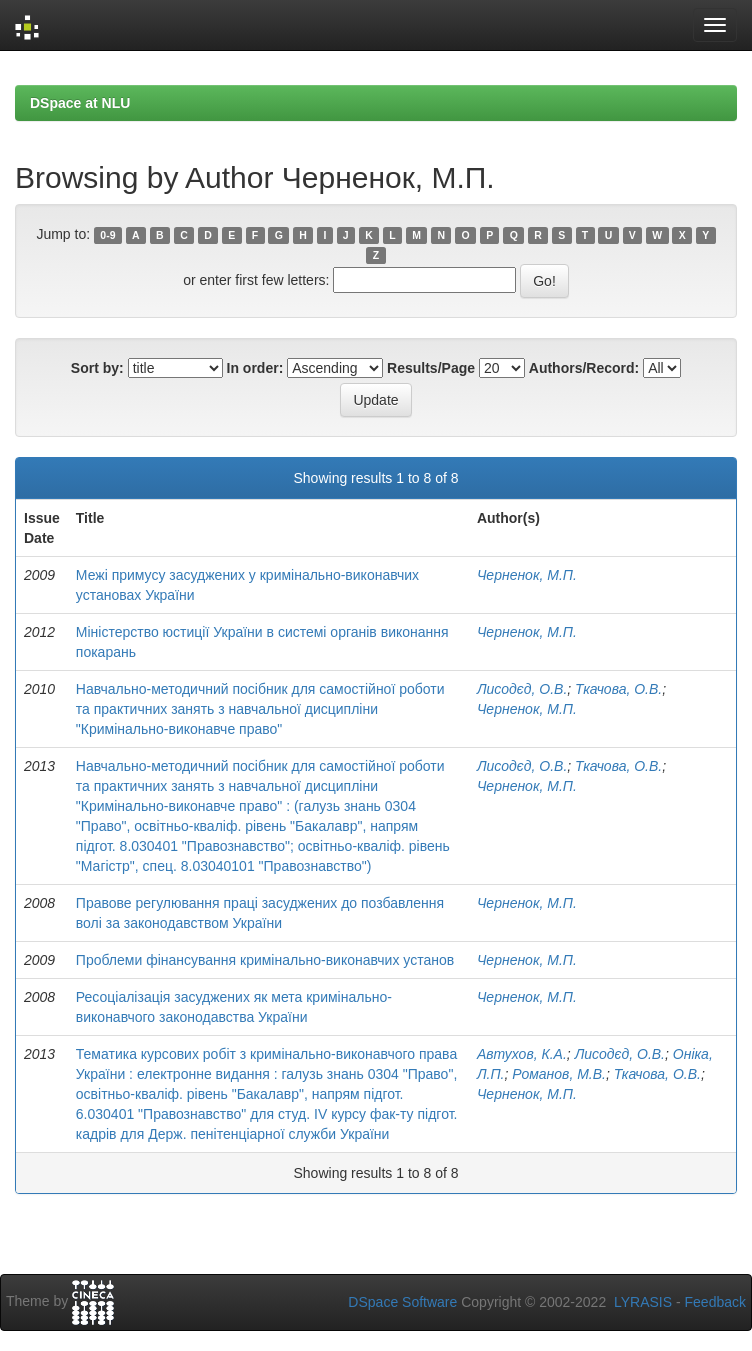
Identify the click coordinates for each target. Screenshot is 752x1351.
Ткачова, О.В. (618, 689)
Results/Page (431, 368)
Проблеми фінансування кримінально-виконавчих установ (265, 960)
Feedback (715, 1302)
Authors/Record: (584, 368)
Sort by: (97, 368)
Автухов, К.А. (522, 1054)
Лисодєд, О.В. (522, 689)
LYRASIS (643, 1302)
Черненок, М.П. (527, 575)
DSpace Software (402, 1302)
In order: (255, 368)
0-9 (107, 235)
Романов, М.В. (559, 1074)
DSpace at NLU (80, 103)
